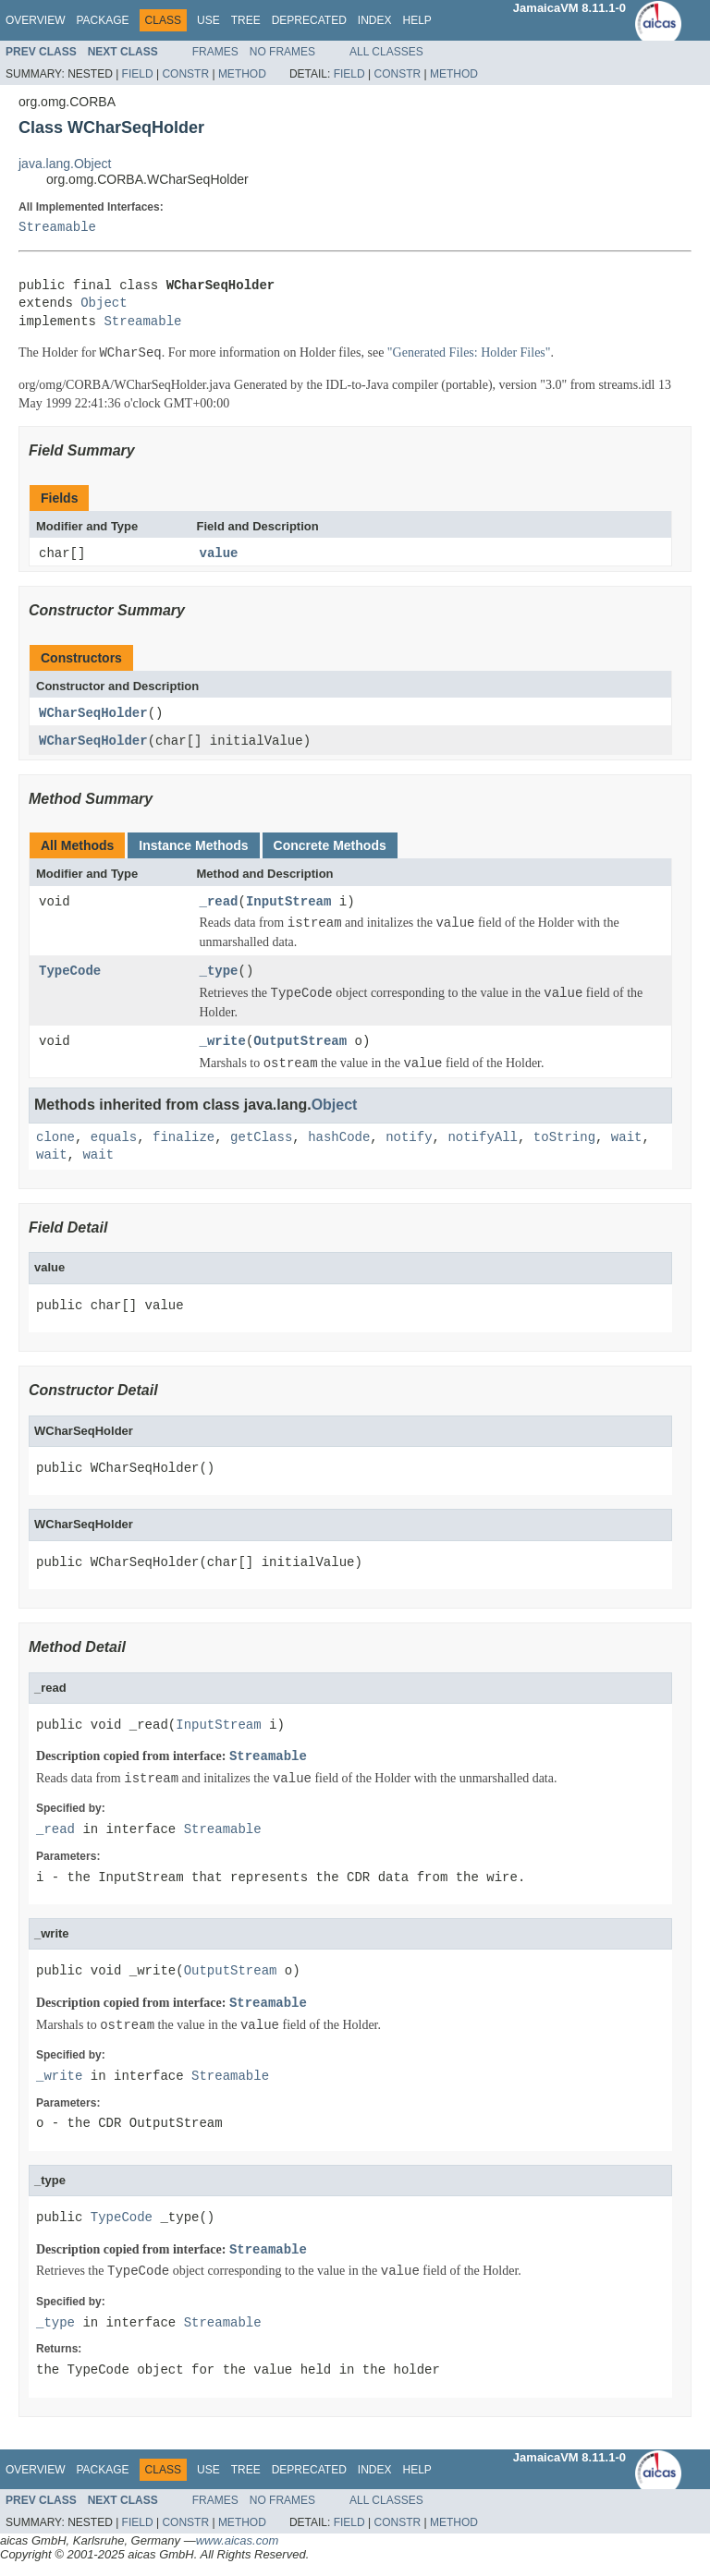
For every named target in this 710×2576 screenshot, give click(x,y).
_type (219, 973)
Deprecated (309, 20)
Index (375, 20)
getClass (261, 1139)
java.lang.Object (64, 163)
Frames (215, 51)
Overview (35, 20)
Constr (185, 73)
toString (564, 1139)
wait (627, 1139)
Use (208, 20)
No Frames (282, 51)
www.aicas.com (237, 2542)
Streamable (57, 228)
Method (242, 73)
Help (416, 20)
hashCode (339, 1139)
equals (114, 1139)
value (219, 554)
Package (102, 20)
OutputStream (300, 1043)
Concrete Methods (330, 847)
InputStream (288, 903)
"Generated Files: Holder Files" (469, 353)
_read (219, 903)
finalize (183, 1139)
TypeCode (70, 973)
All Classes (386, 51)
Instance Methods (193, 847)
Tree (246, 20)
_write (223, 1043)
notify (409, 1139)
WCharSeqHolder (93, 714)
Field (137, 73)
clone (55, 1139)
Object (103, 303)
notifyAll (482, 1139)
